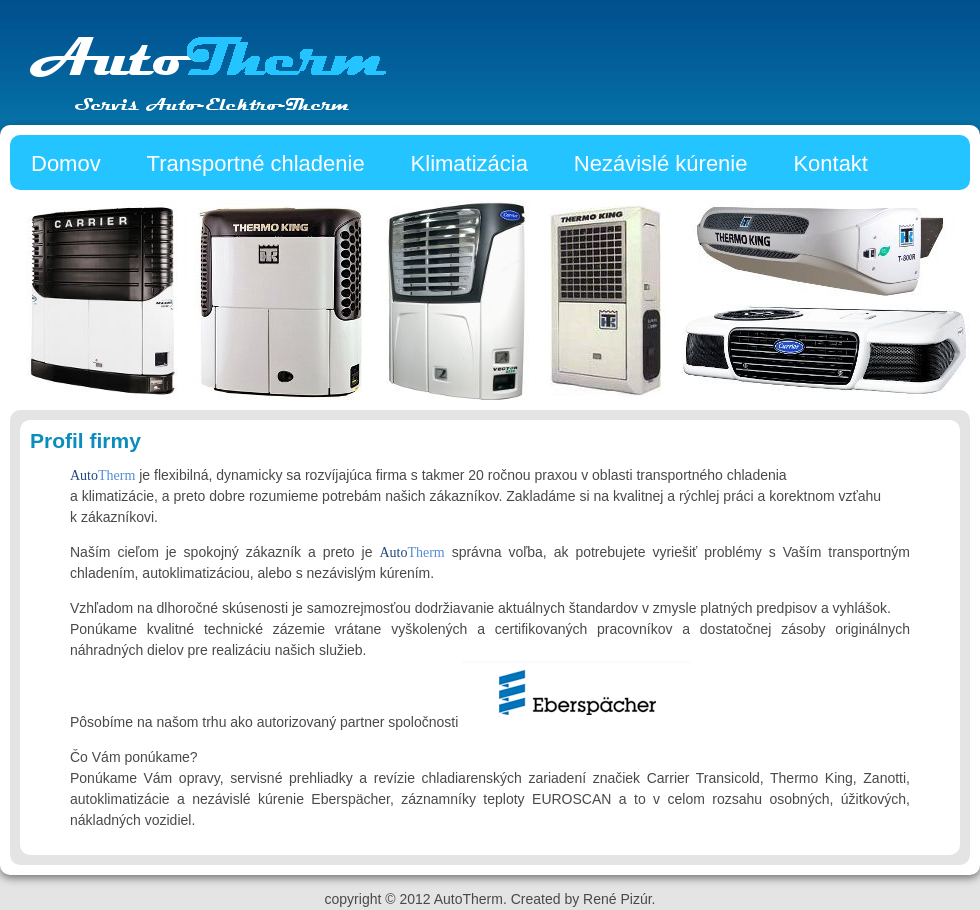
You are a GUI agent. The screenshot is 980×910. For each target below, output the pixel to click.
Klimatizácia (469, 163)
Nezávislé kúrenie (661, 163)
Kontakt (830, 163)
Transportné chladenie (256, 163)
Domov (66, 163)
